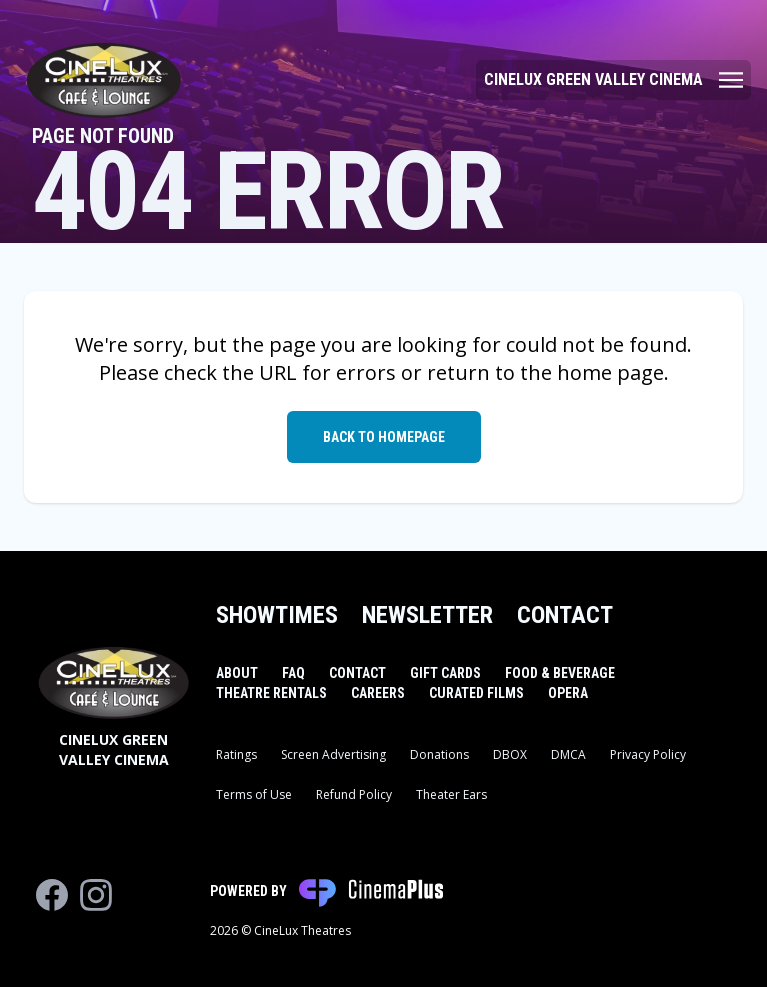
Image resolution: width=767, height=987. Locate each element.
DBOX (510, 754)
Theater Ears (451, 794)
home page (610, 372)
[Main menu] (613, 80)
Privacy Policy (648, 754)
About (237, 673)
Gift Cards (445, 673)
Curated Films (476, 693)
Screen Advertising (333, 754)
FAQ (293, 673)
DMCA (568, 754)
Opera (568, 693)
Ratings (236, 754)
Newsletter (427, 615)
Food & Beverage (560, 673)
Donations (439, 754)
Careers (378, 693)
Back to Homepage (384, 437)
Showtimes (277, 615)
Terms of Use (254, 794)
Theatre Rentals (271, 693)
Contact (565, 615)
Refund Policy (354, 794)
